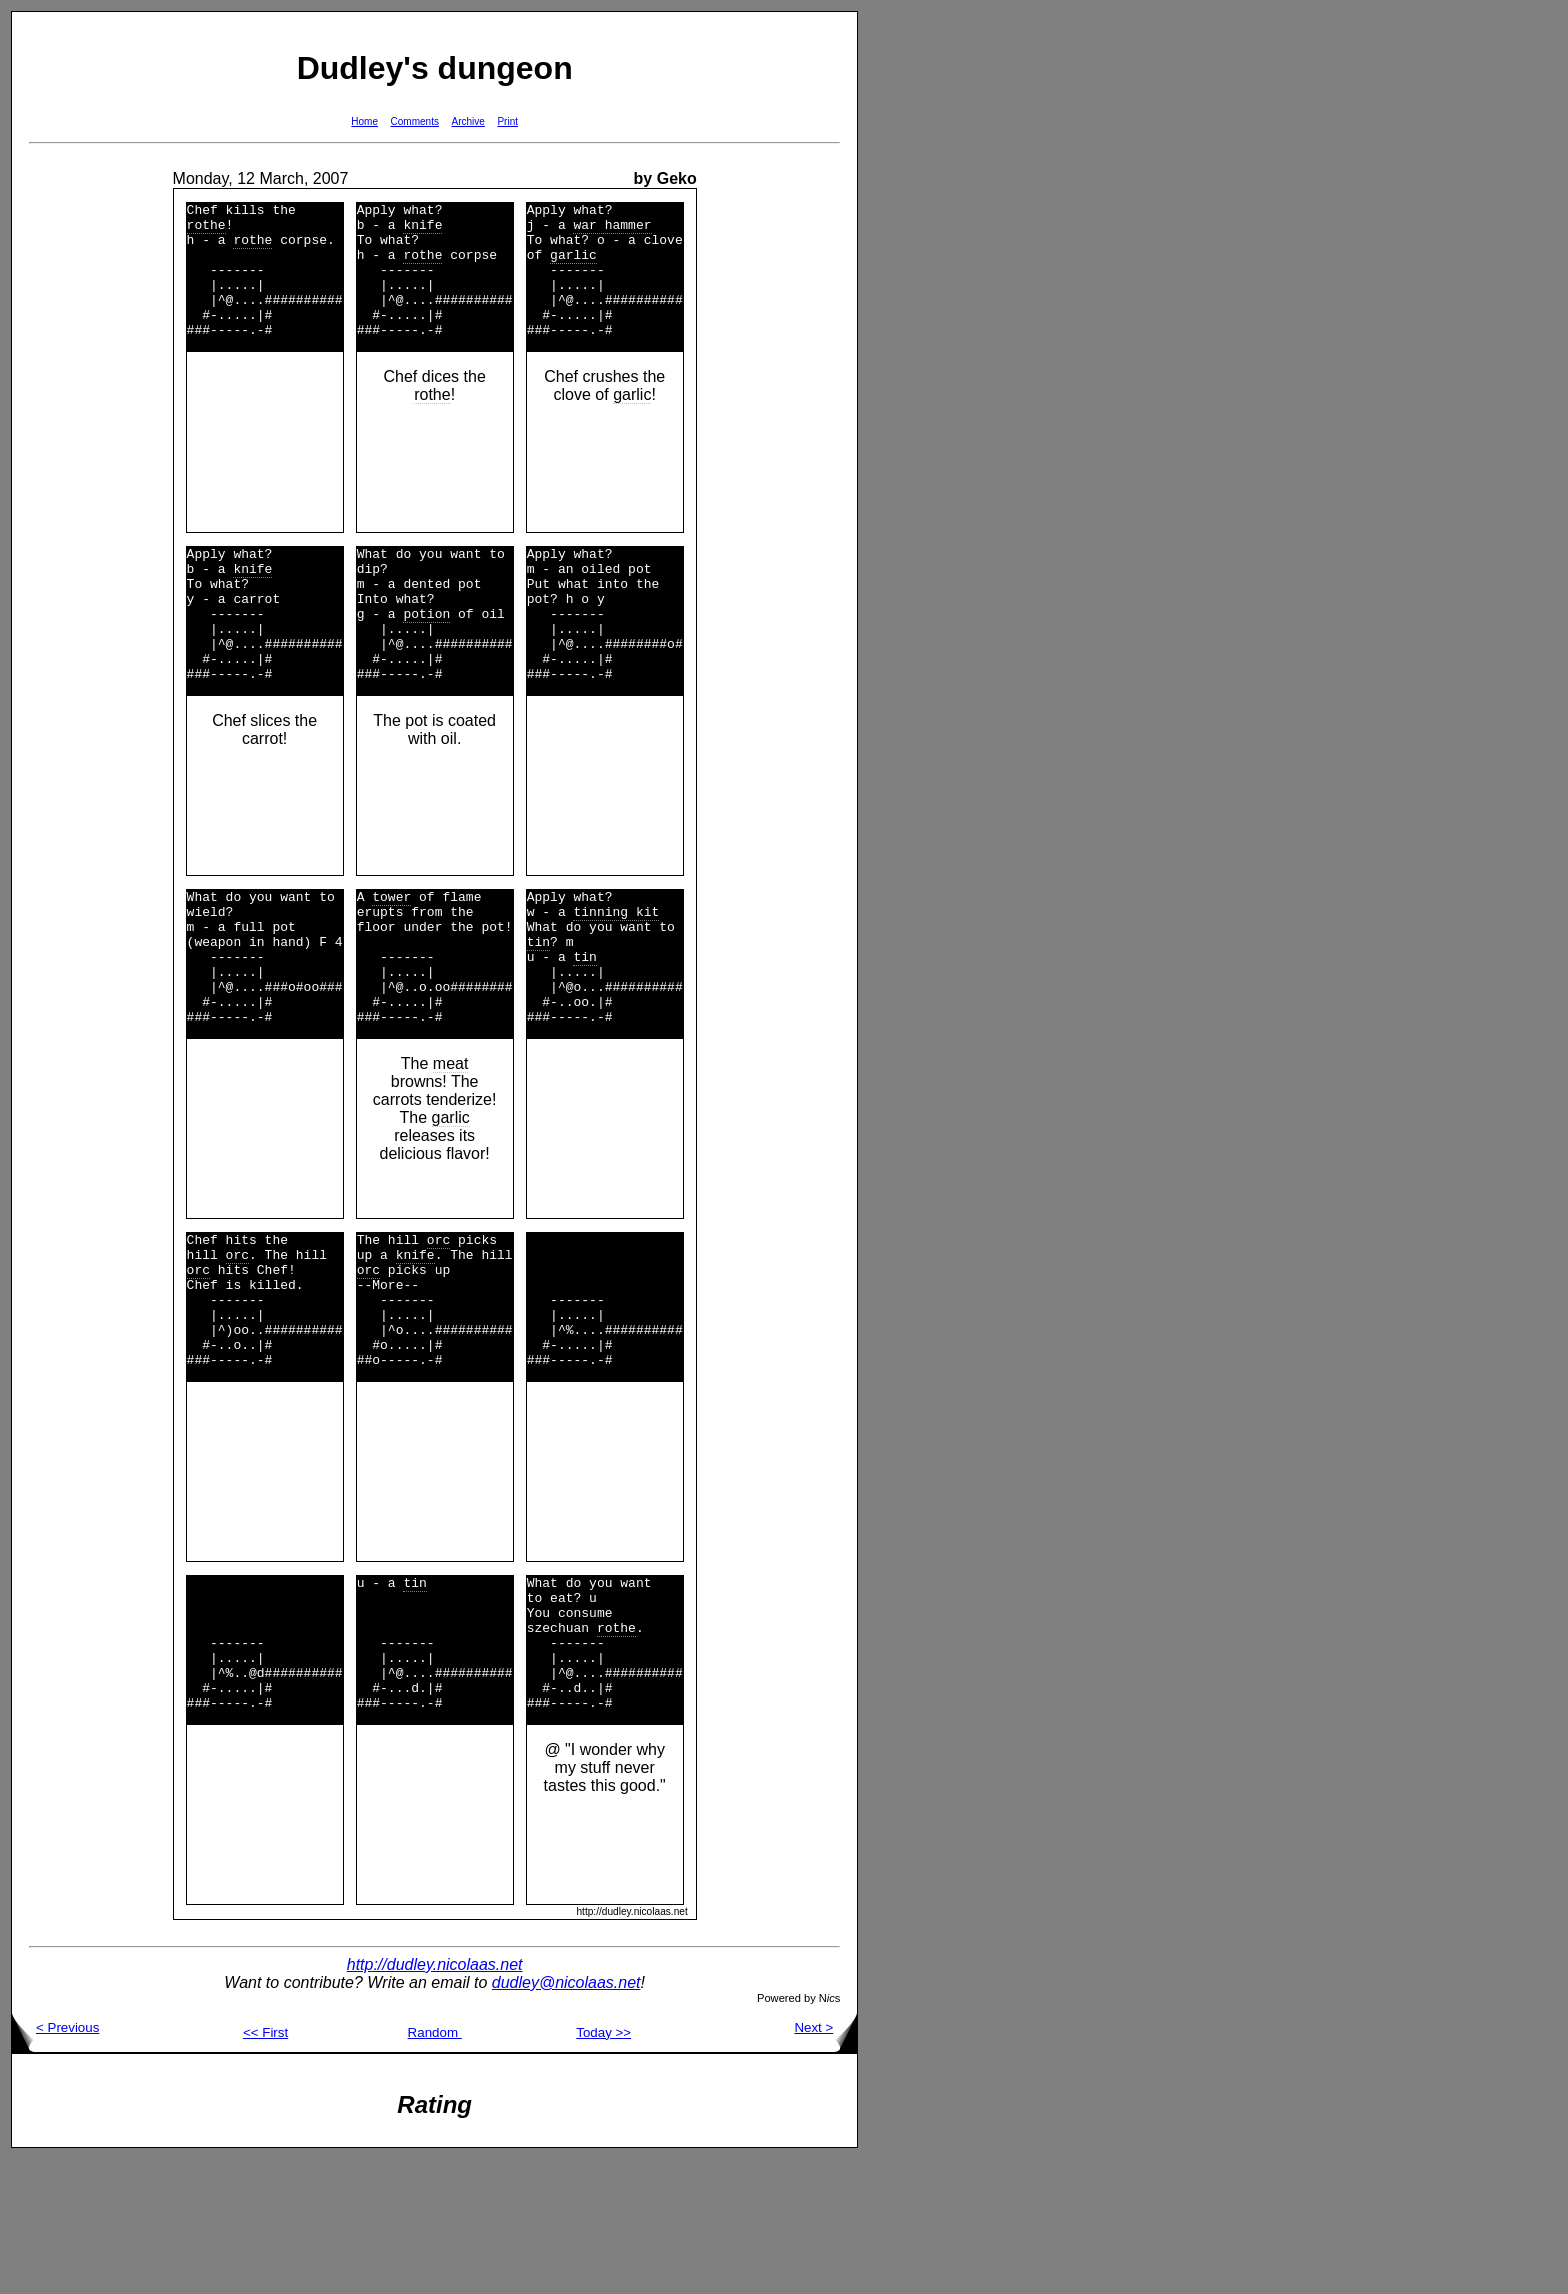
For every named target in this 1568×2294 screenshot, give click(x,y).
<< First (265, 2167)
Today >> (603, 2167)
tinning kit (616, 971)
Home (364, 121)
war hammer (612, 230)
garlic (573, 266)
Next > (825, 2162)
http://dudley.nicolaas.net (435, 2099)
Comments (415, 121)
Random (435, 2167)
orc (237, 1341)
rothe (206, 230)
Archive (468, 121)
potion (426, 655)
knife (422, 230)
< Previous (55, 2162)
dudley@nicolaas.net (566, 2117)
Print (507, 121)
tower (391, 953)
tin (538, 1007)
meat (451, 1144)
